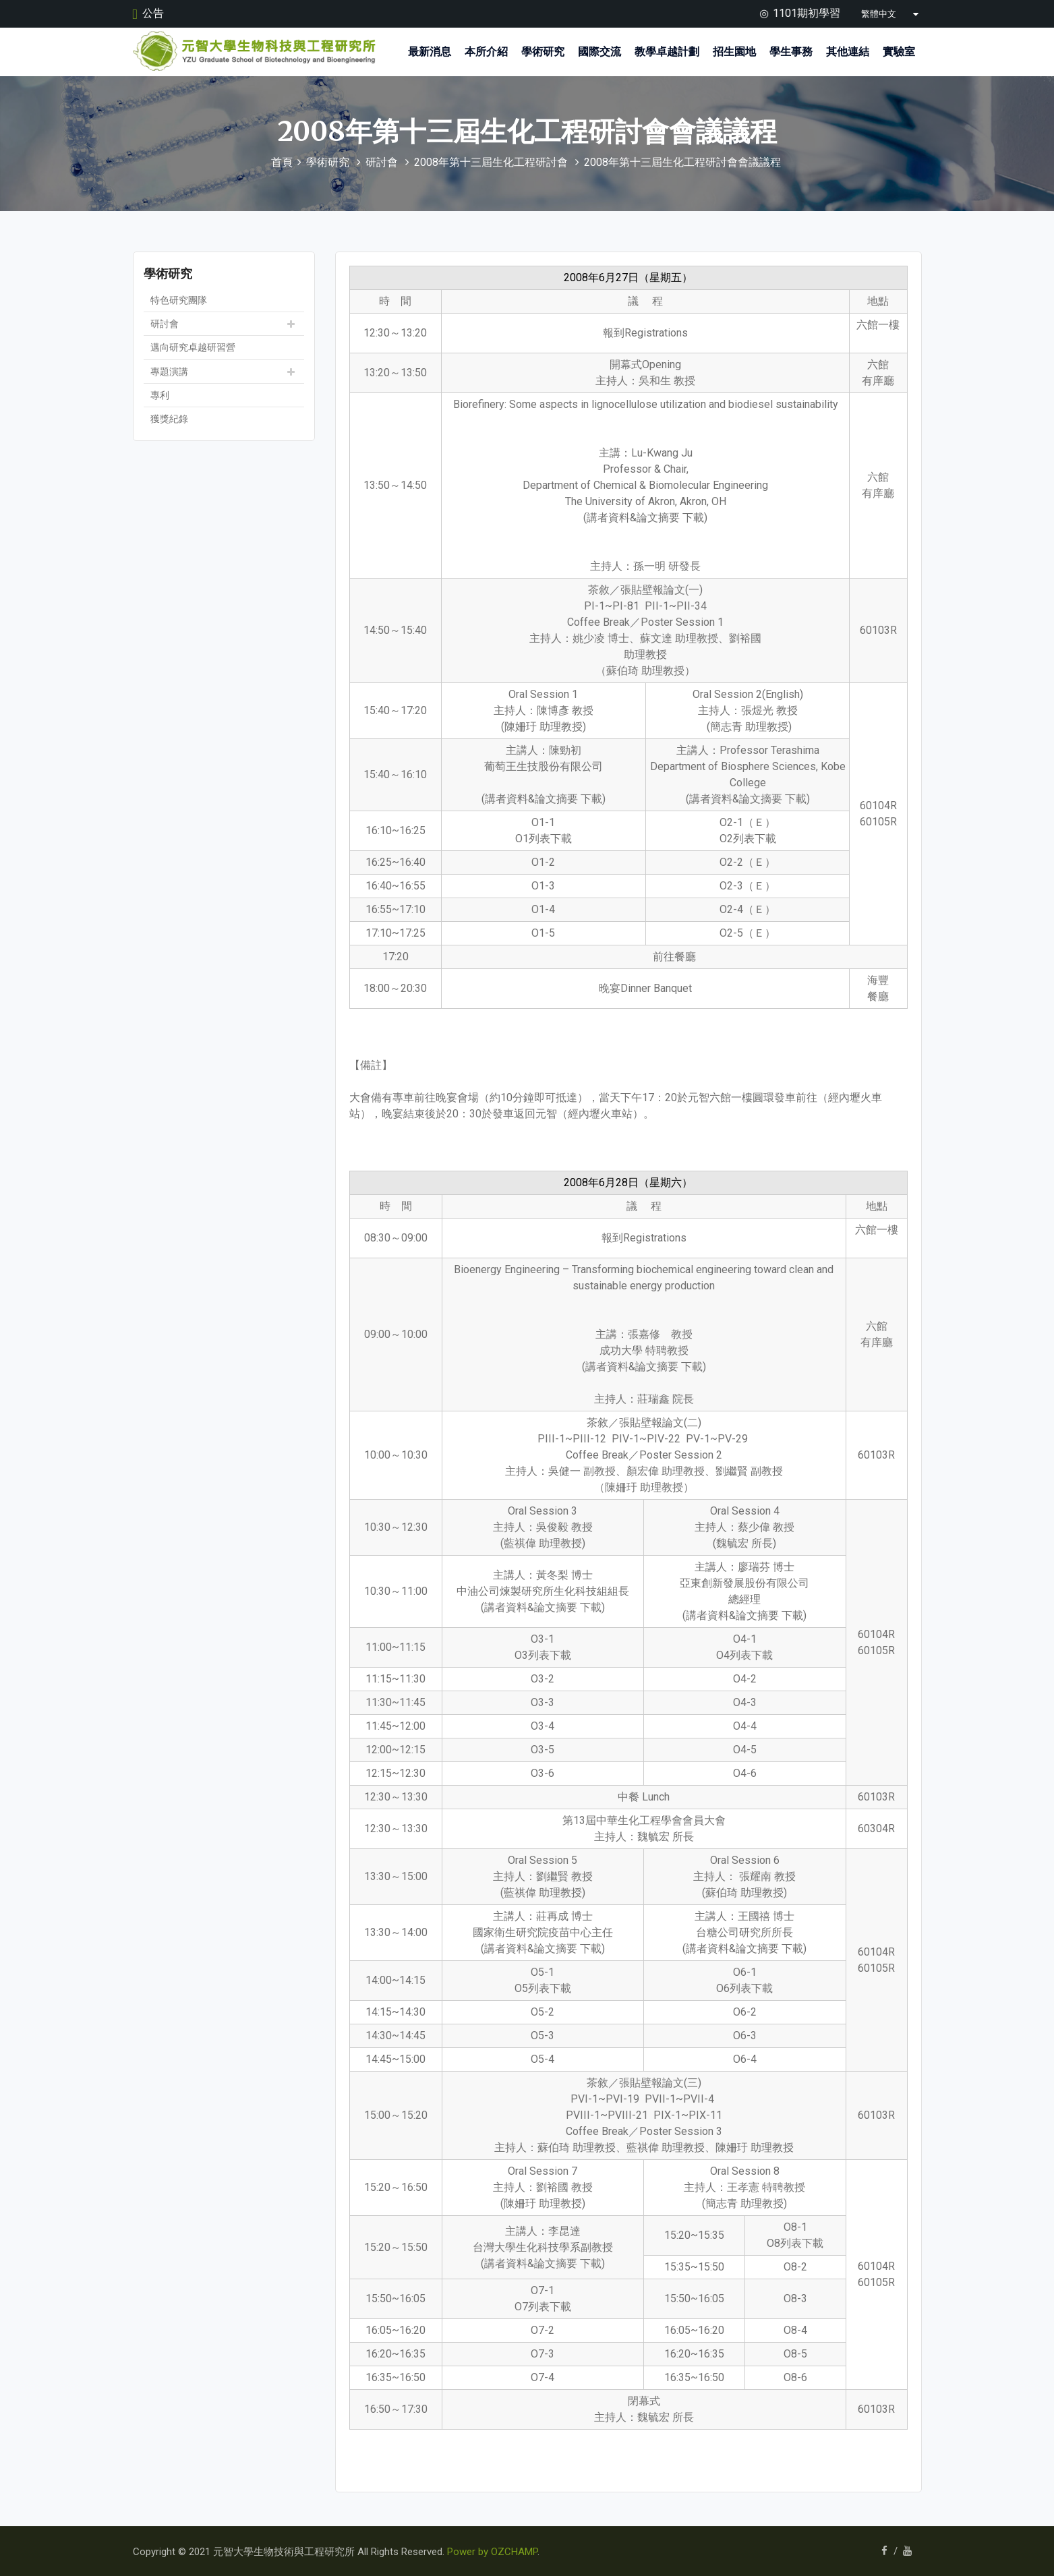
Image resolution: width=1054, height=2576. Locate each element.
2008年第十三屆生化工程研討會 (491, 161)
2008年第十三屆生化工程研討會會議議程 (682, 161)
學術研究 (542, 51)
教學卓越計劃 (667, 51)
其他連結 (847, 51)
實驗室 (899, 51)
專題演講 (169, 371)
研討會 (381, 161)
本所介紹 (486, 51)
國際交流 (599, 51)
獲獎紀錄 (169, 418)
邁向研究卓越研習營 (192, 346)
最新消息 (429, 51)
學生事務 (791, 51)
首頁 (282, 161)
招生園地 (734, 51)
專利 (159, 394)
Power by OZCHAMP (492, 2551)
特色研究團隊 (178, 299)
